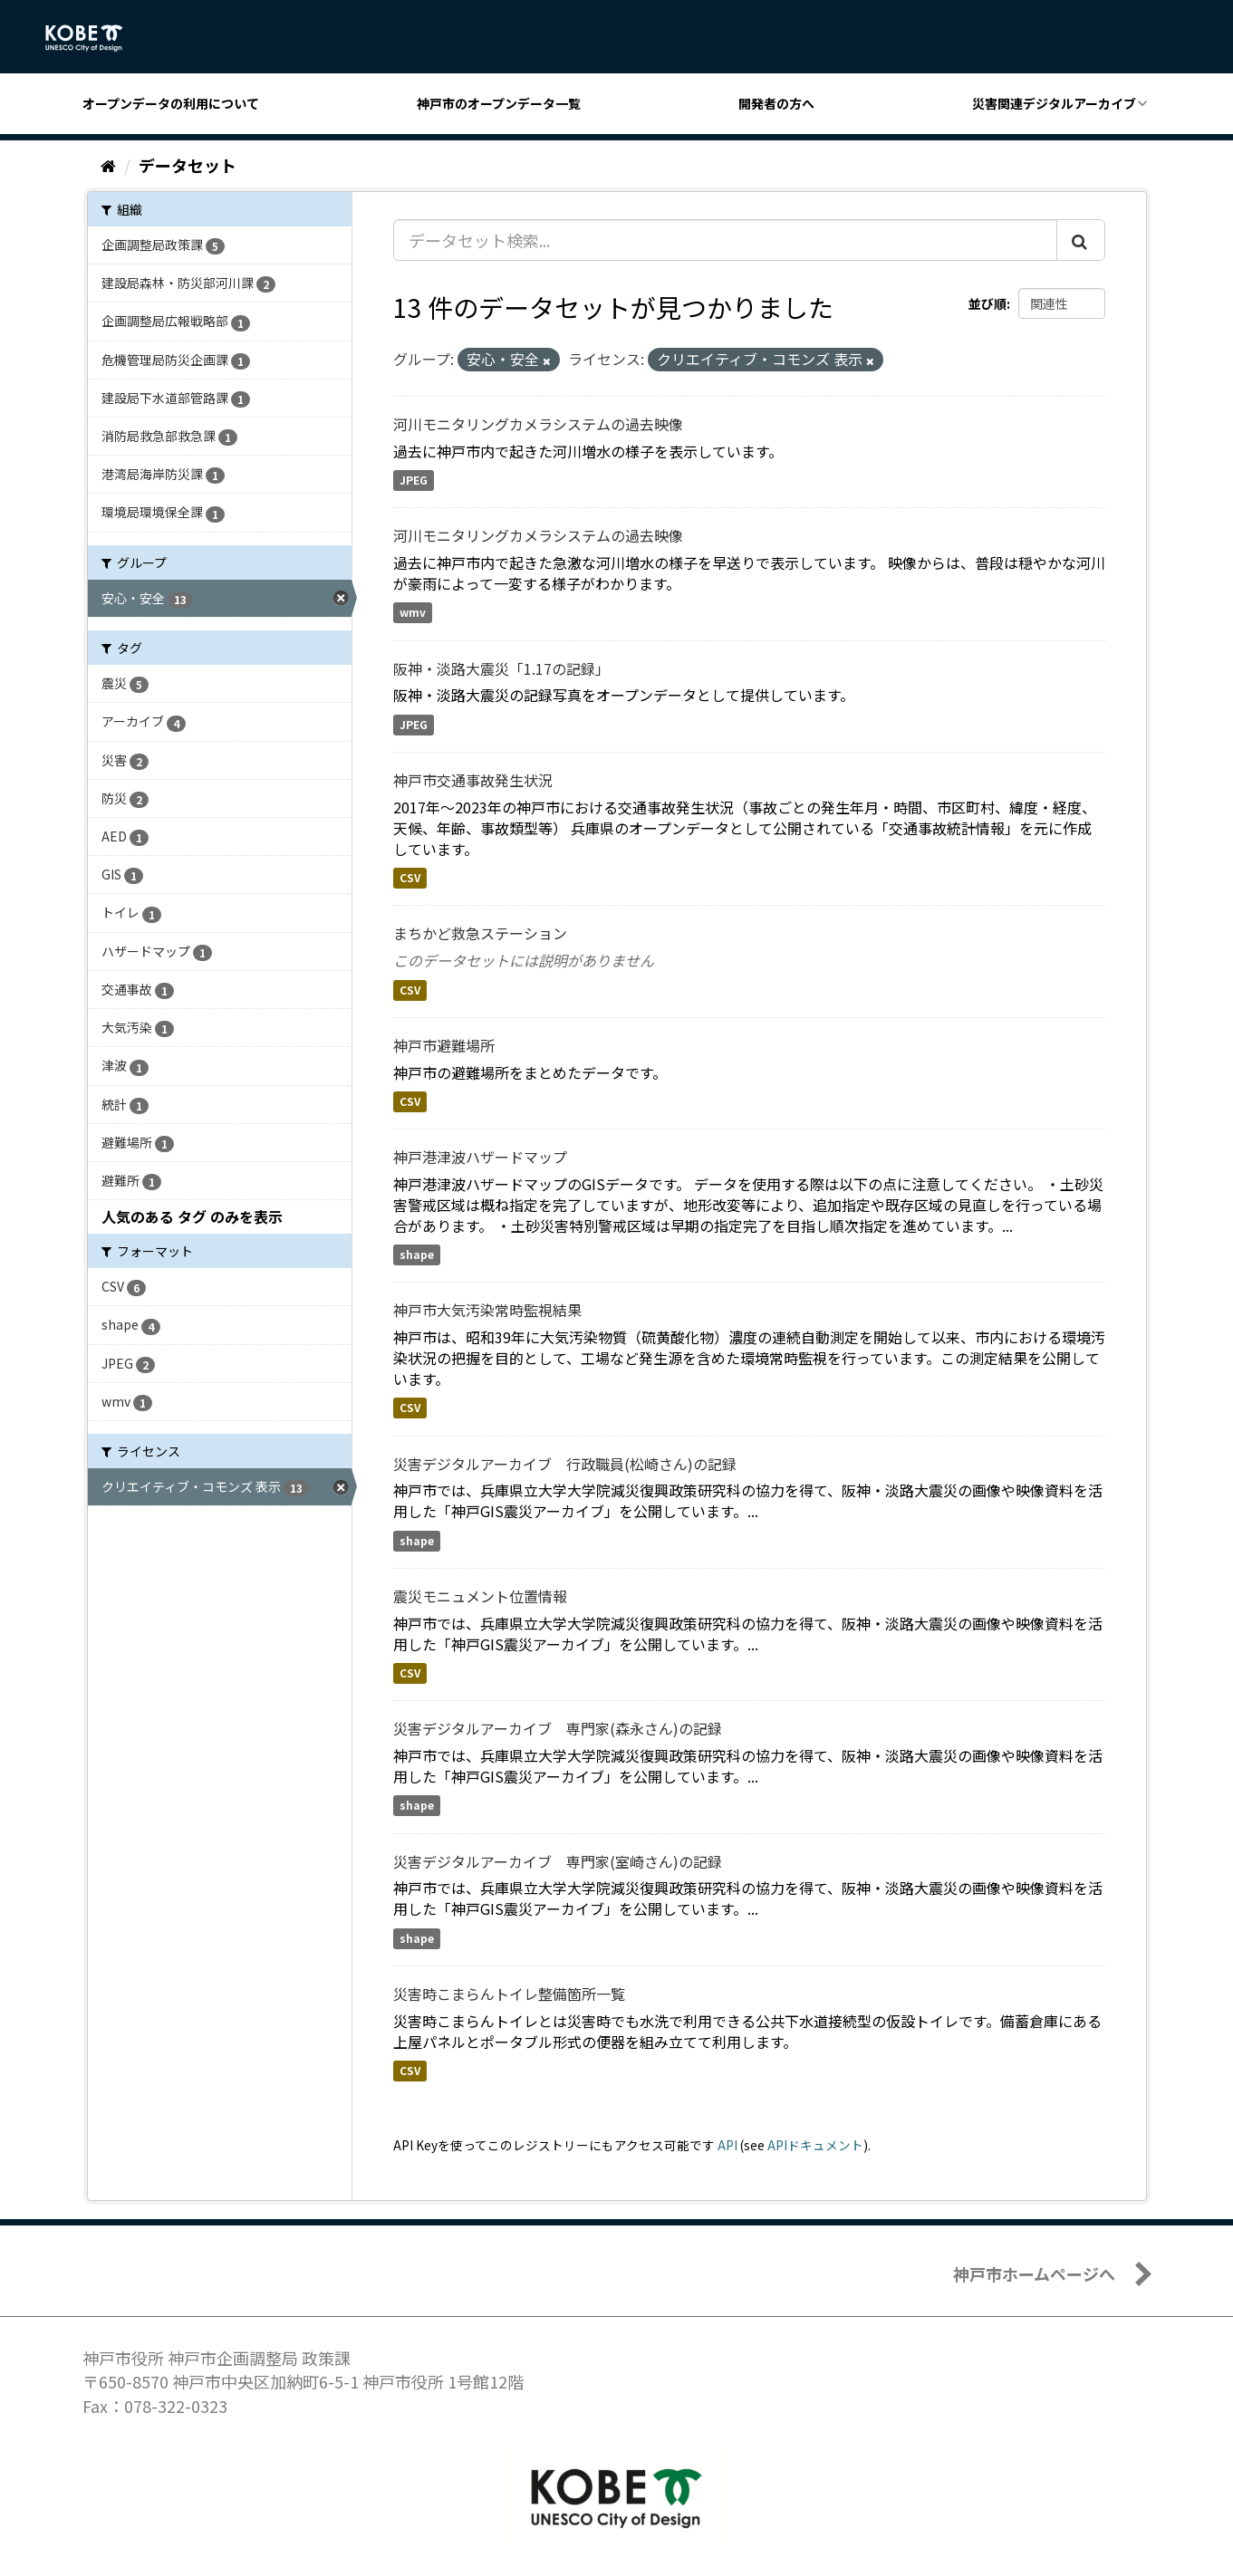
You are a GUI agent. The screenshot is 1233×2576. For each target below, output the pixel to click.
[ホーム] (108, 165)
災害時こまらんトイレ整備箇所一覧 (509, 1993)
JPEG (414, 480)
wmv (413, 612)
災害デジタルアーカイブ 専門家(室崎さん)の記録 (557, 1861)
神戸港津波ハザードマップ (480, 1157)
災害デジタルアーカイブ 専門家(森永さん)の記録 (557, 1728)
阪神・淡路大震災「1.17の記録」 (501, 668)
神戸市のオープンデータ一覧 (499, 103)
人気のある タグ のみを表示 (192, 1216)
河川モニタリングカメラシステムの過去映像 (538, 424)
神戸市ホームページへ (1034, 2273)
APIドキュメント (815, 2145)
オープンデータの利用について (170, 103)
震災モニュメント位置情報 (480, 1596)
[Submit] (1080, 240)
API (727, 2145)
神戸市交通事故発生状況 (473, 780)
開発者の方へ (776, 103)
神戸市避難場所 (444, 1045)
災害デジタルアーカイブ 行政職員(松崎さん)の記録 (565, 1464)
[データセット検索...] (725, 240)
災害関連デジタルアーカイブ (1054, 103)
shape (417, 1255)
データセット (187, 165)
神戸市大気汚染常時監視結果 (487, 1310)
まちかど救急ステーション (480, 933)
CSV (410, 878)
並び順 (987, 303)
